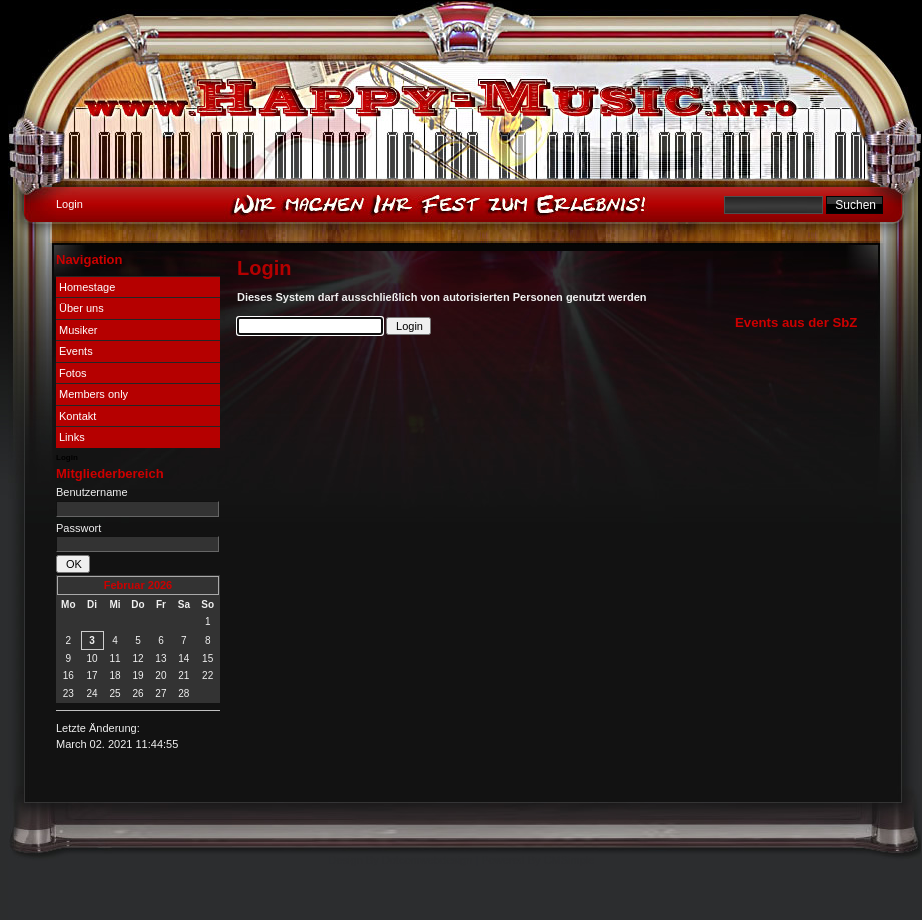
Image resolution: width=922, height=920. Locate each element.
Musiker (78, 330)
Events (76, 351)
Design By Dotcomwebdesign (401, 860)
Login (67, 457)
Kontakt (77, 416)
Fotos (73, 373)
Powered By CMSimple (537, 860)
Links (72, 437)
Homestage (87, 287)
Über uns (81, 308)
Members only (93, 394)
